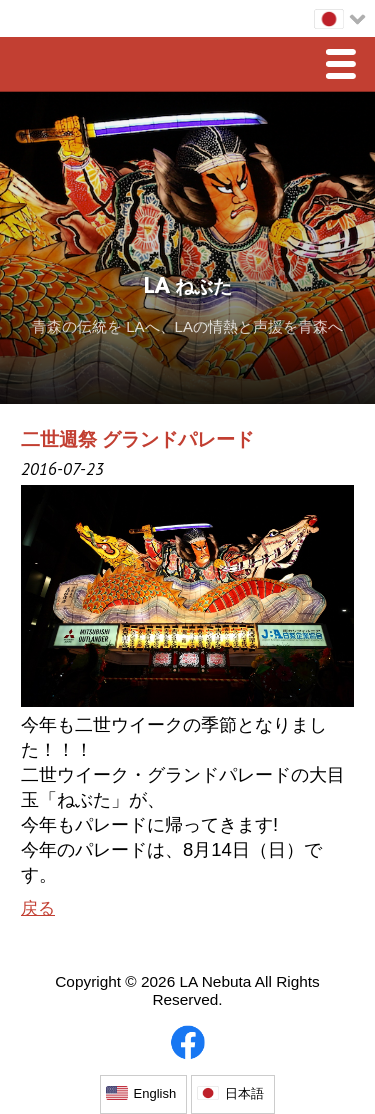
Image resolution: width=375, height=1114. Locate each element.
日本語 (244, 1093)
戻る (38, 908)
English (155, 1093)
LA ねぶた (188, 288)
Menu (346, 66)
